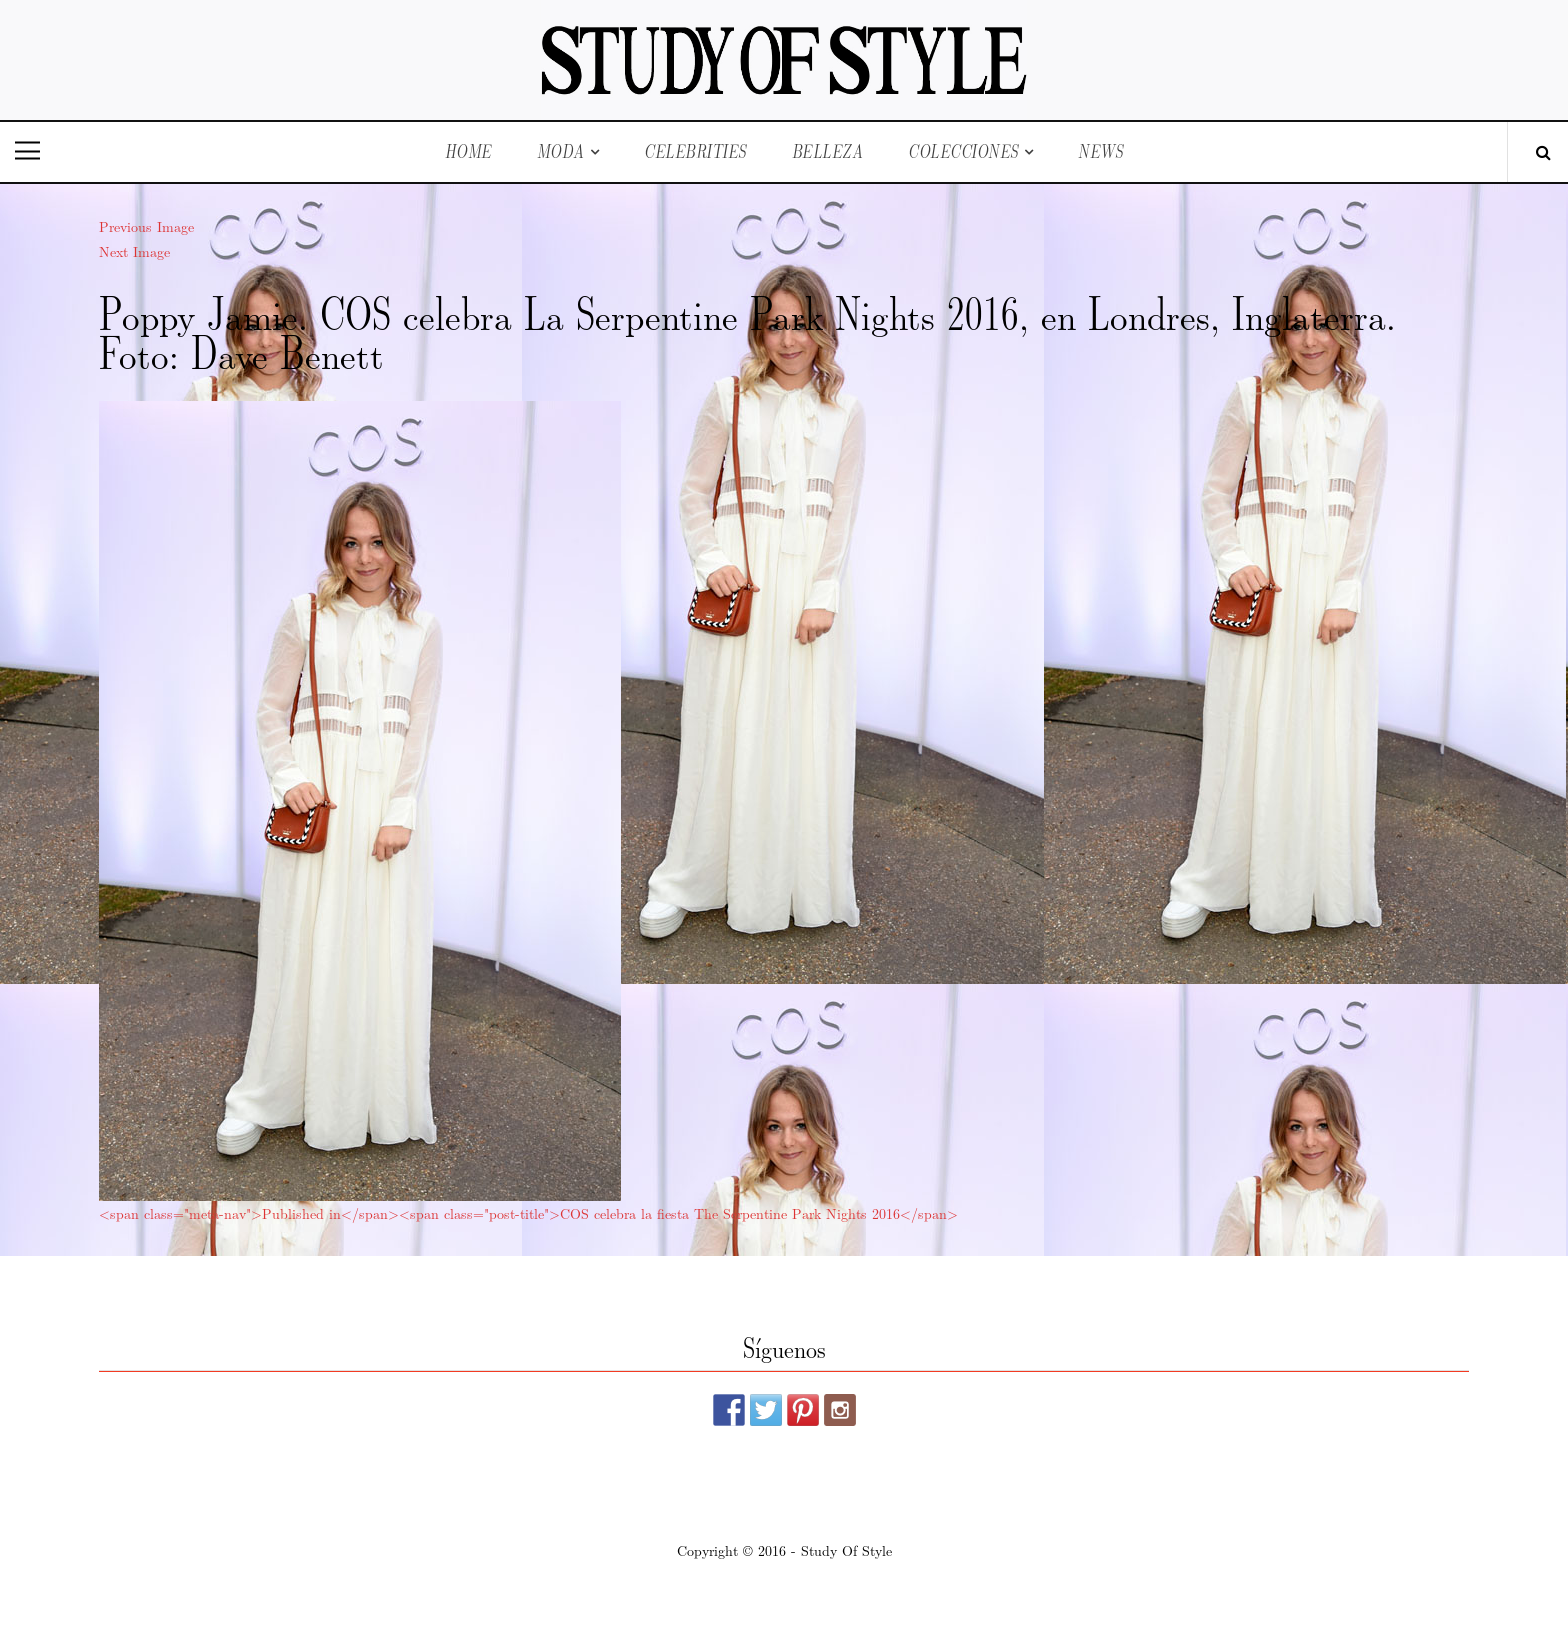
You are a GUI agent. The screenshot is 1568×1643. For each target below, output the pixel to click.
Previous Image (146, 226)
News (1100, 151)
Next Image (134, 251)
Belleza (828, 151)
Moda (561, 151)
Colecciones (963, 151)
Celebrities (695, 151)
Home (468, 151)
